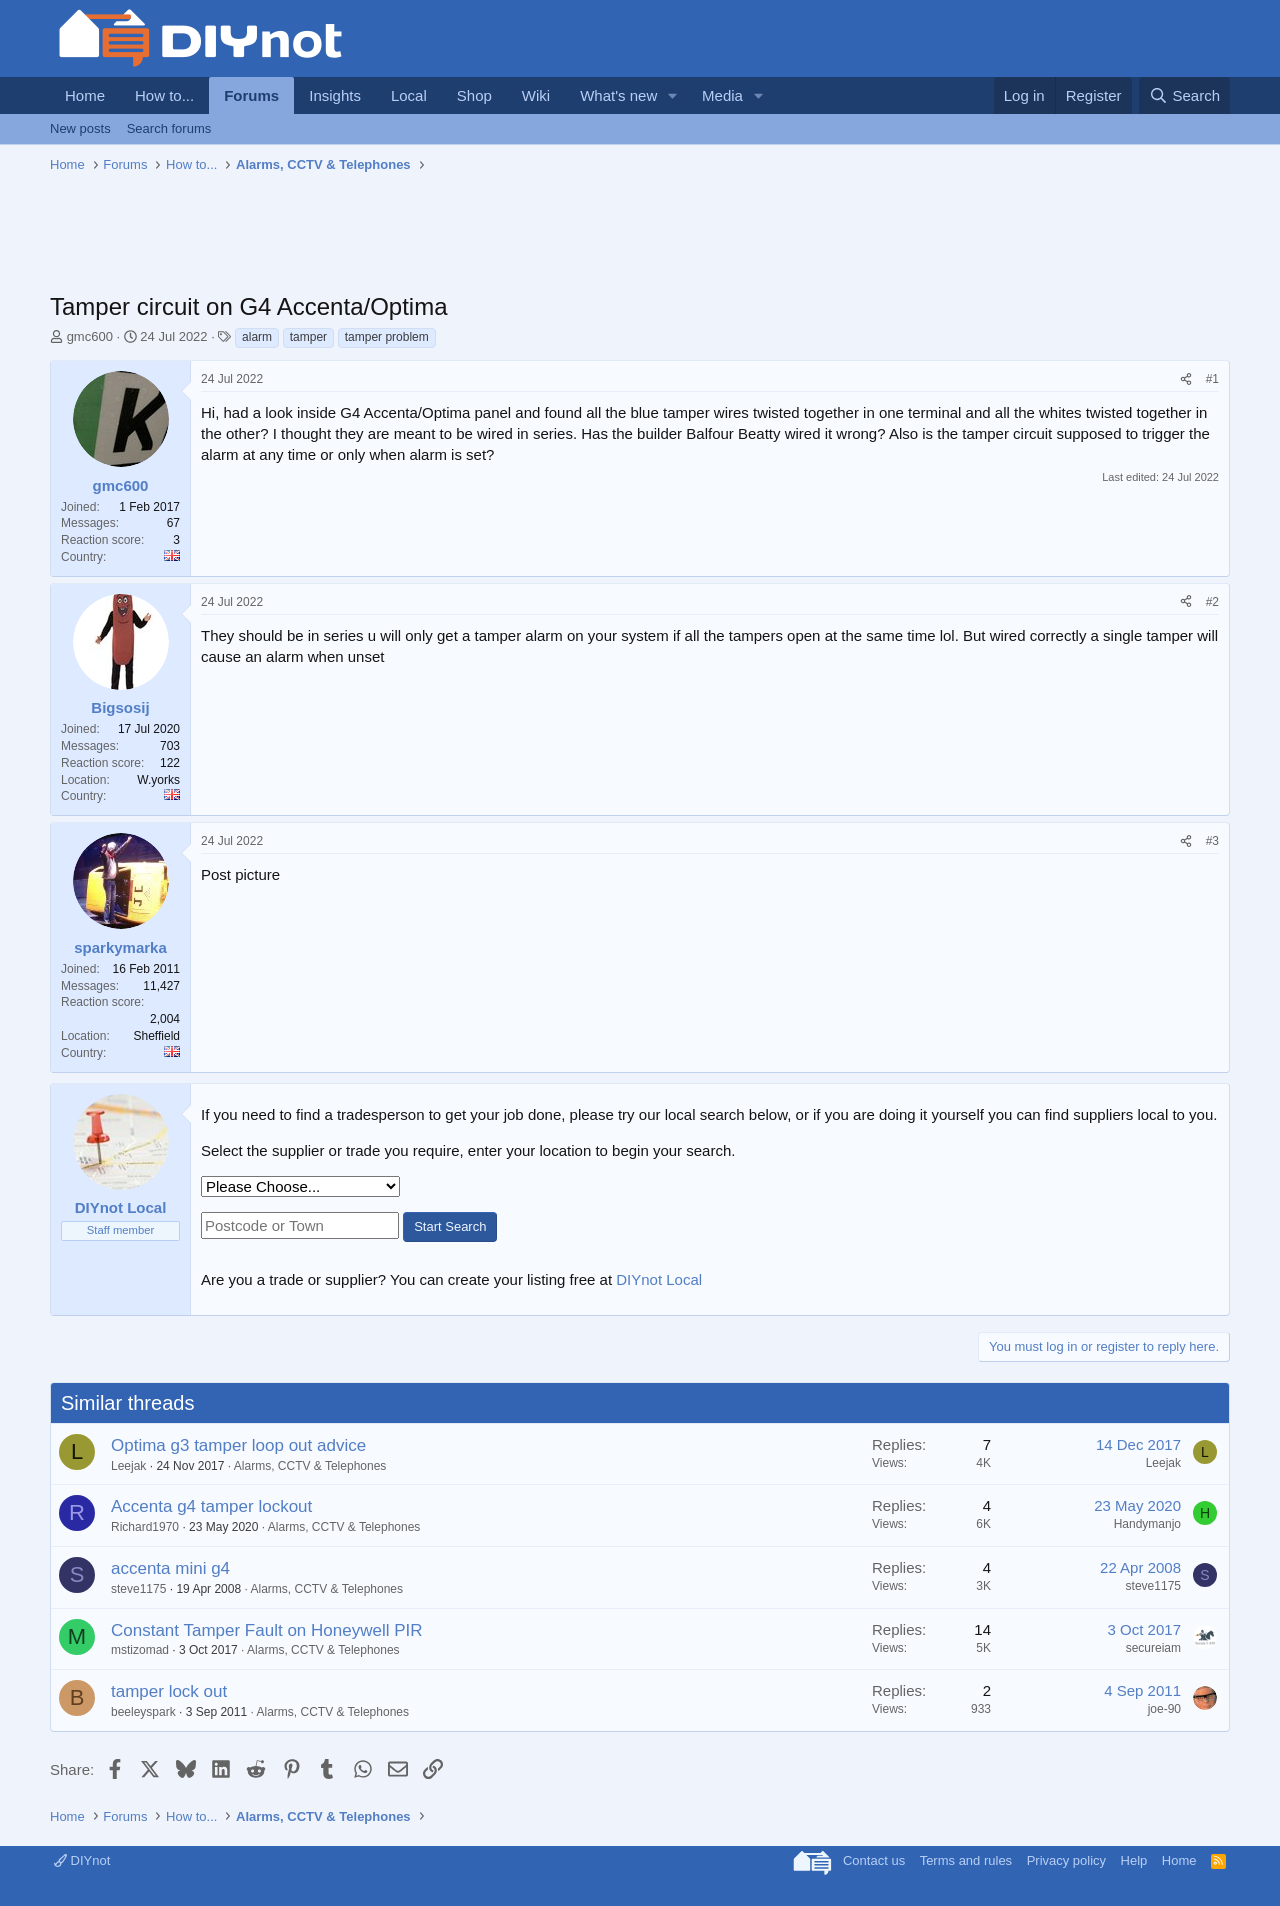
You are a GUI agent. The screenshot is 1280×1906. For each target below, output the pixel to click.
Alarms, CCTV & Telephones (310, 1466)
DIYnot (82, 1860)
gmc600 (90, 336)
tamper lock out (169, 1691)
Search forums (169, 128)
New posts (80, 128)
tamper (308, 337)
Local (409, 95)
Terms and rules (966, 1860)
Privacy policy (1066, 1860)
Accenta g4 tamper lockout (211, 1506)
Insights (335, 95)
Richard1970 (145, 1527)
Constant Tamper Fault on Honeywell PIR (267, 1630)
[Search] (1184, 95)
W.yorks (158, 780)
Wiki (536, 95)
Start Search (450, 1226)
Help (1134, 1860)
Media (722, 95)
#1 (1212, 379)
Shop (474, 95)
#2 (1212, 602)
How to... (164, 95)
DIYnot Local (659, 1279)
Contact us (874, 1860)
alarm (257, 337)
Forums (251, 95)
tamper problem (387, 337)
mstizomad (140, 1650)
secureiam (1153, 1648)
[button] (673, 95)
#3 (1212, 841)
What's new (618, 95)
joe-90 (1164, 1709)
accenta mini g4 (170, 1568)
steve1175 (138, 1589)
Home (85, 95)
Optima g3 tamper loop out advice (238, 1445)
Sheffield (157, 1036)
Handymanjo (1147, 1524)
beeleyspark (143, 1712)
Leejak (128, 1466)
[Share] (1186, 379)
